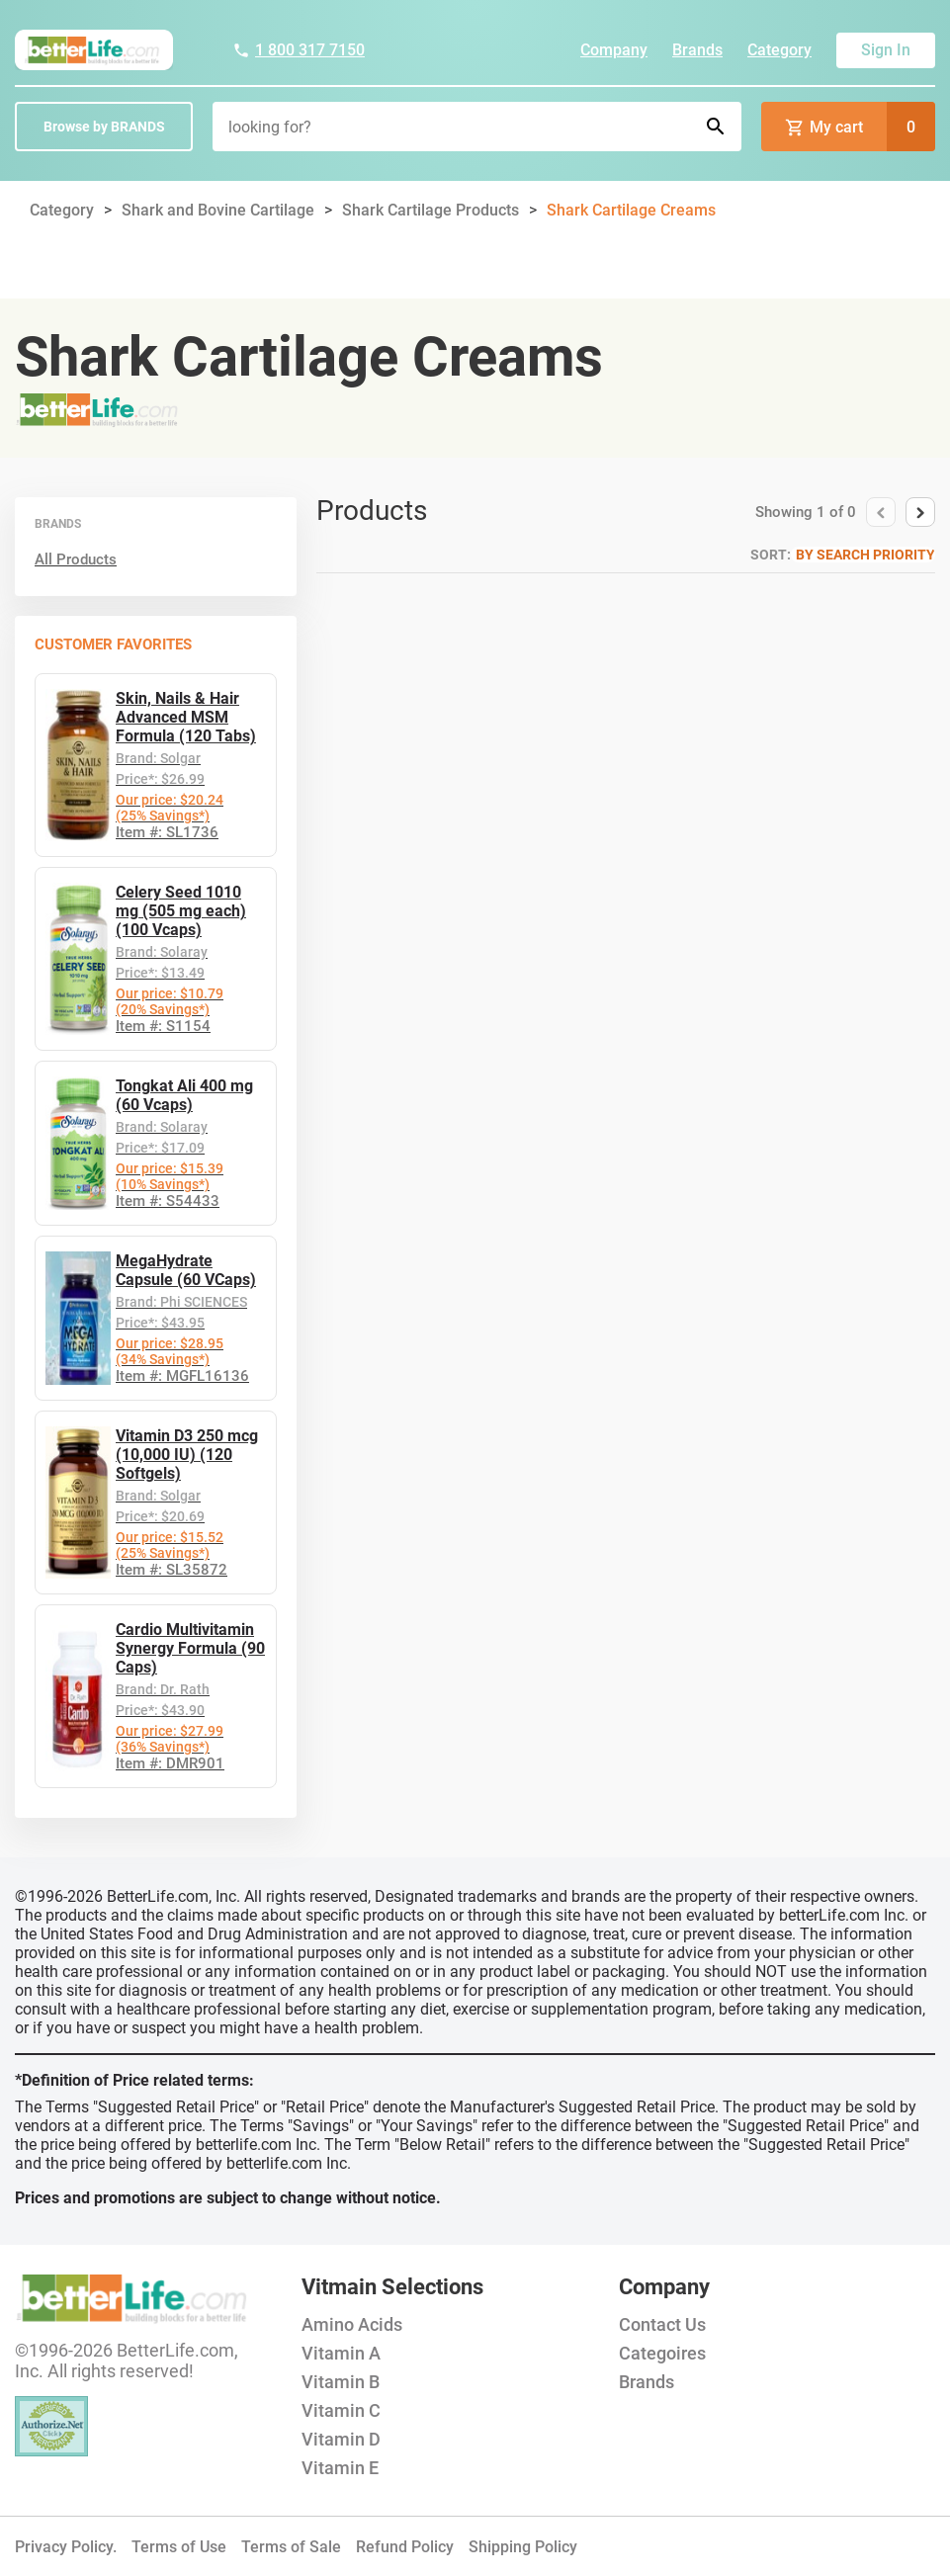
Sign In (885, 50)
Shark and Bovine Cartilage (218, 210)
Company (614, 50)
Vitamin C (341, 2410)
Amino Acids (352, 2324)
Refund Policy (405, 2546)
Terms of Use (178, 2546)
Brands (697, 50)
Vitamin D (341, 2439)
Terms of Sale (291, 2546)
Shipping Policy (523, 2546)
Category (779, 50)
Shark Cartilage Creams (631, 210)
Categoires (662, 2353)
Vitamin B (341, 2381)
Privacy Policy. (66, 2546)
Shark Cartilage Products (430, 210)
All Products (76, 559)
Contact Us (662, 2324)
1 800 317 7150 (298, 50)
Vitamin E (340, 2467)
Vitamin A (341, 2353)
